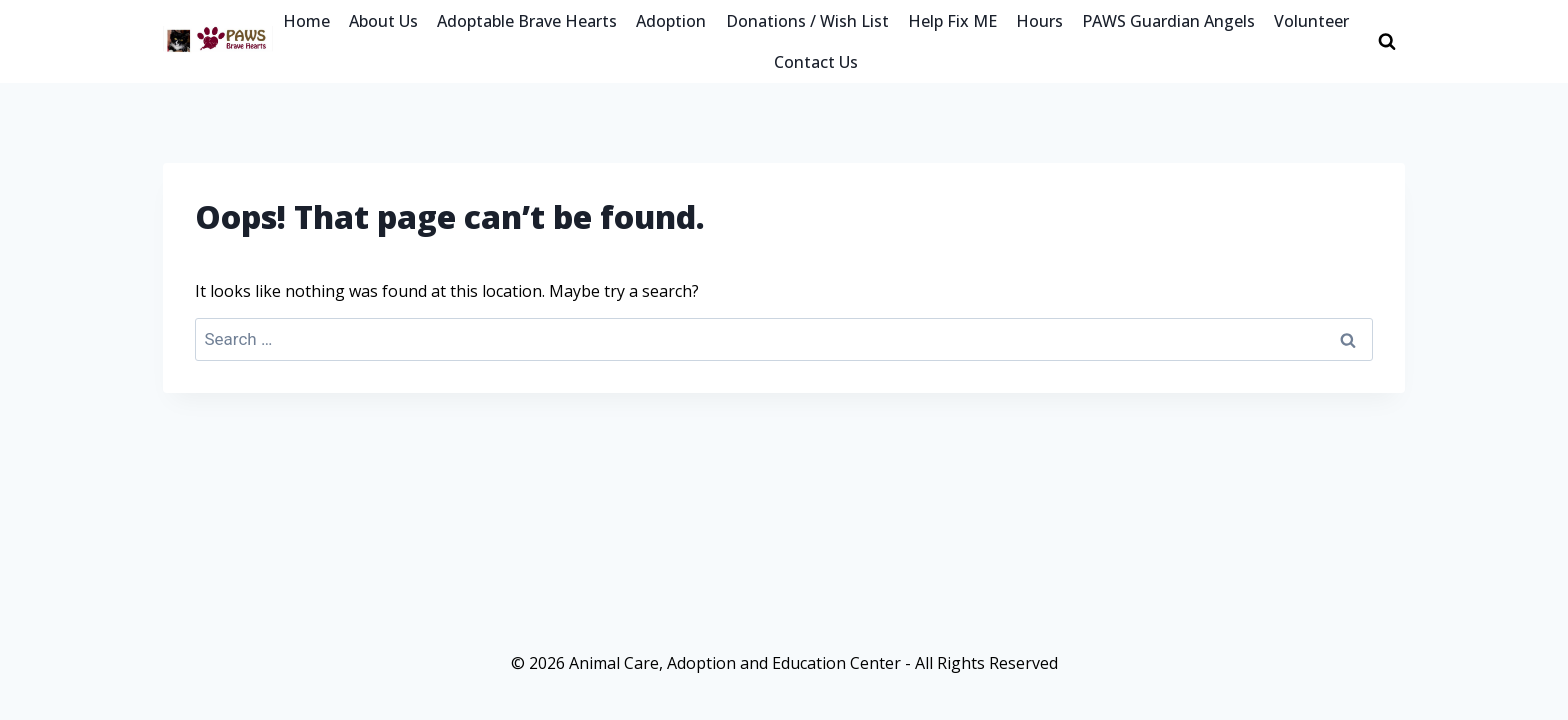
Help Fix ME (952, 21)
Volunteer (1311, 21)
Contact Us (816, 62)
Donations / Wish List (807, 21)
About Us (383, 21)
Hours (1039, 21)
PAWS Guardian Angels (1168, 21)
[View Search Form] (1387, 42)
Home (306, 21)
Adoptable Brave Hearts (527, 21)
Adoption (671, 21)
